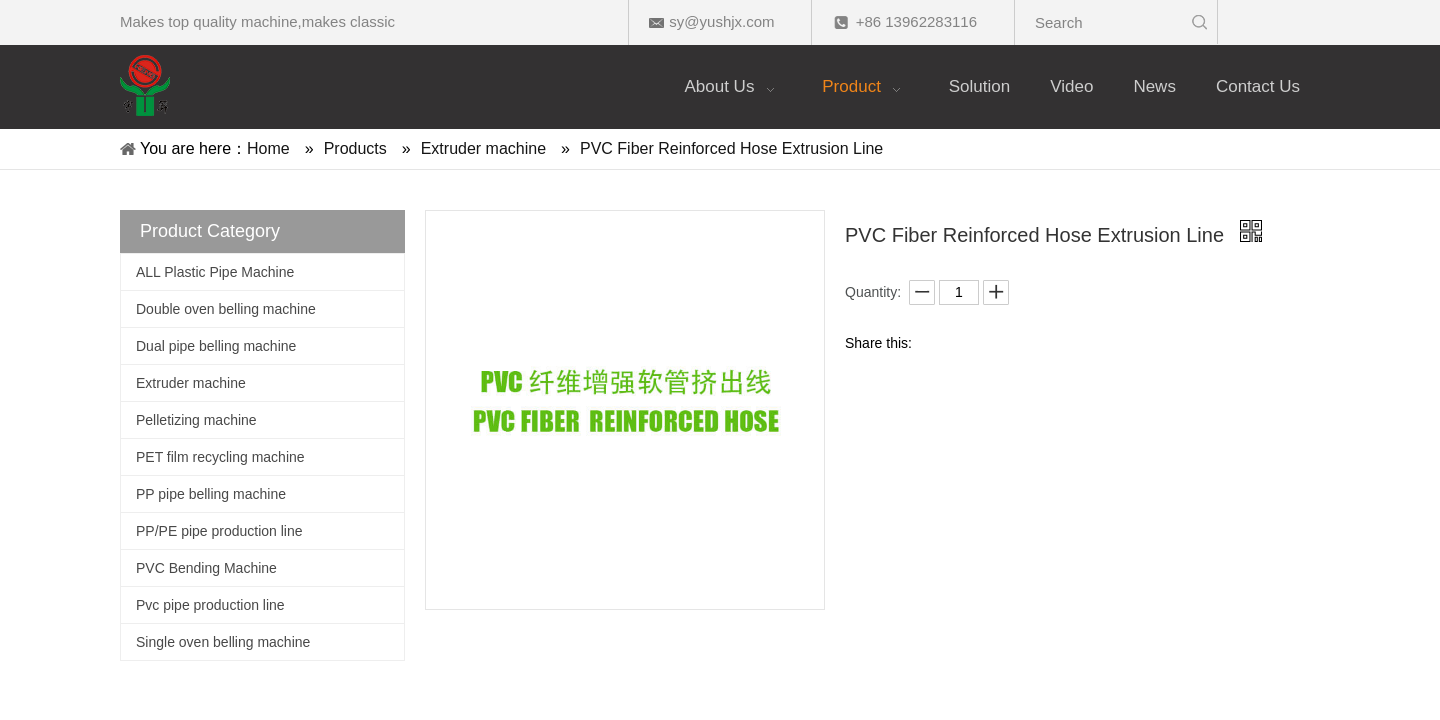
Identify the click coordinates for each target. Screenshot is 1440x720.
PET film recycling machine (220, 457)
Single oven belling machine (223, 642)
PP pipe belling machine (211, 494)
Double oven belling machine (226, 309)
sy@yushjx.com (721, 21)
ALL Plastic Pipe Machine (215, 272)
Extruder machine (191, 383)
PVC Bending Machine (206, 568)
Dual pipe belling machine (216, 346)
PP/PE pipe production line (219, 531)
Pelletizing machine (196, 420)
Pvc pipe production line (210, 605)
